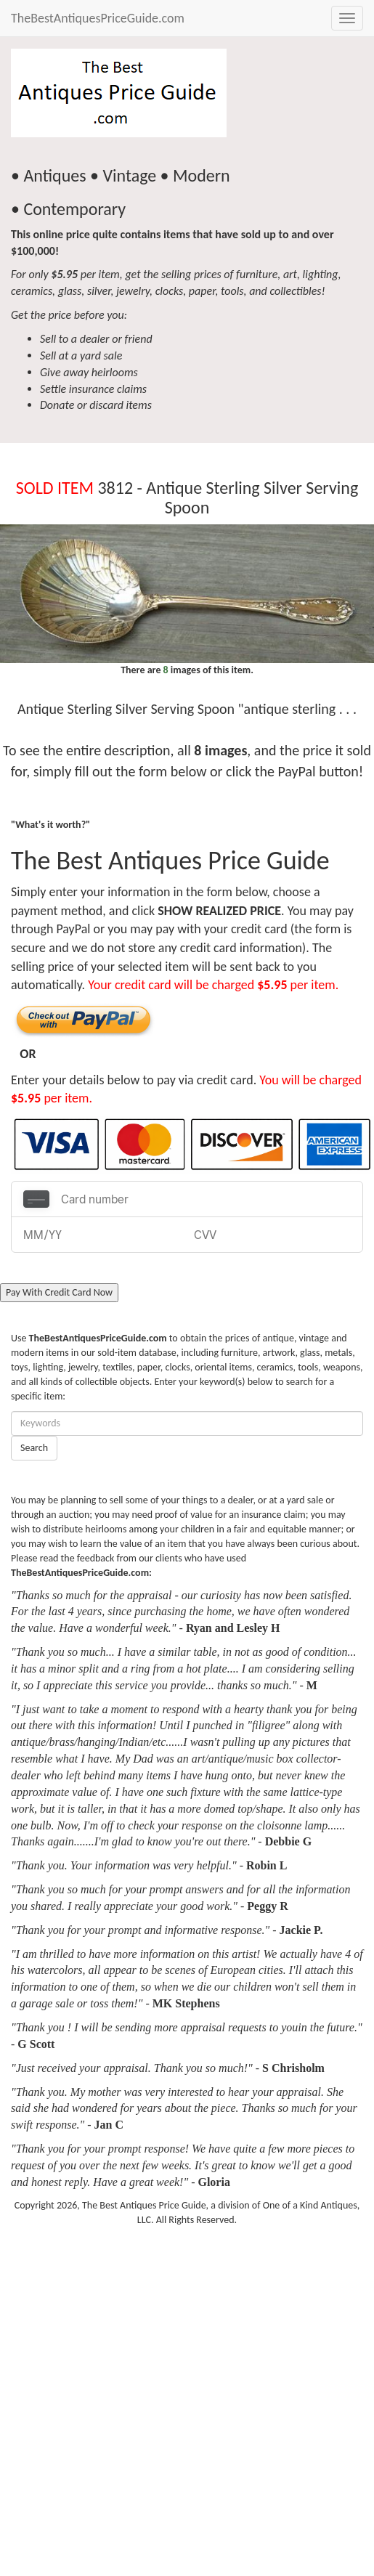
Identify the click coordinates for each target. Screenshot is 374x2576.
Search (34, 1448)
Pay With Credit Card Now (59, 1292)
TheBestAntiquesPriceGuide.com (97, 18)
